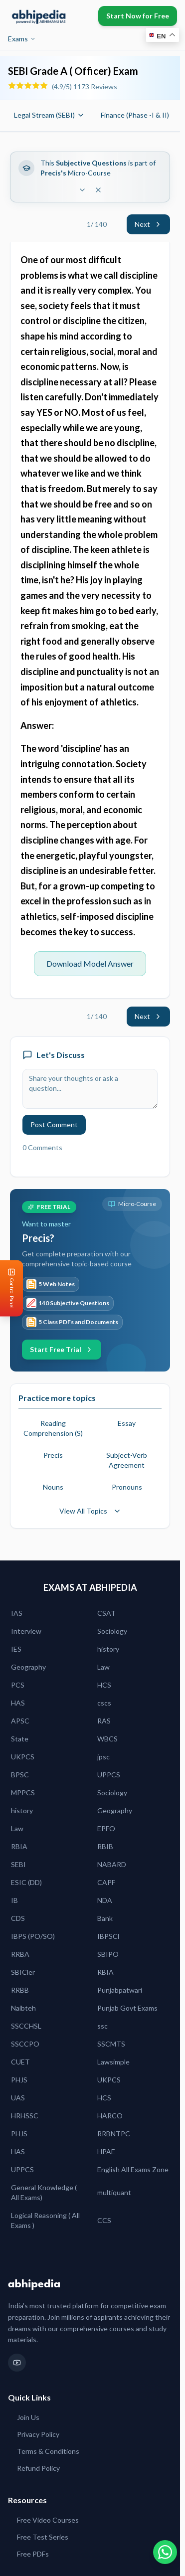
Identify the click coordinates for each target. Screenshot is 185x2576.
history (108, 1649)
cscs (104, 1703)
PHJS (19, 2079)
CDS (18, 1918)
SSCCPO (25, 2044)
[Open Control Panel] (8, 1288)
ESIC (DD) (26, 1882)
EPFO (106, 1828)
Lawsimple (113, 2062)
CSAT (106, 1613)
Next (148, 224)
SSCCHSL (26, 2026)
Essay (127, 1423)
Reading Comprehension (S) (53, 1428)
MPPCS (23, 1792)
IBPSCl (108, 1936)
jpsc (103, 1756)
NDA (104, 1900)
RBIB (105, 1846)
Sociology (112, 1631)
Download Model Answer (90, 963)
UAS (18, 2097)
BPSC (20, 1774)
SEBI (18, 1864)
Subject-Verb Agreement (126, 1460)
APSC (20, 1721)
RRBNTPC (113, 2133)
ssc (102, 2026)
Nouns (53, 1487)
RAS (104, 1721)
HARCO (110, 2115)
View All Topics (90, 1511)
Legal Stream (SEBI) (49, 115)
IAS (16, 1613)
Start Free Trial (61, 1349)
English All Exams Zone (133, 2169)
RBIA (19, 1846)
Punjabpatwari (119, 1990)
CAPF (106, 1882)
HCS (104, 1685)
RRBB (20, 1990)
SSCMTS (111, 2044)
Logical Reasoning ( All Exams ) (45, 2220)
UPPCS (108, 1774)
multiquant (114, 2192)
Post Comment (54, 1124)
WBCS (107, 1738)
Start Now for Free (137, 15)
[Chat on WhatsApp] (165, 2552)
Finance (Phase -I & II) (140, 115)
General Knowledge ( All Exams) (44, 2192)
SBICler (23, 1972)
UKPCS (22, 1756)
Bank (105, 1918)
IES (16, 1649)
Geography (28, 1667)
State (19, 1738)
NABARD (111, 1864)
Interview (26, 1631)
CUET (20, 2062)
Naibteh (23, 2008)
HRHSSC (24, 2115)
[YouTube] (17, 2363)
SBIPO (108, 1954)
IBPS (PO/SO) (33, 1936)
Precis (53, 1455)
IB (14, 1900)
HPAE (106, 2151)
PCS (17, 1685)
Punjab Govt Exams (127, 2008)
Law (103, 1667)
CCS (104, 2220)
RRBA (20, 1954)
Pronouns (127, 1487)
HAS (18, 1703)
